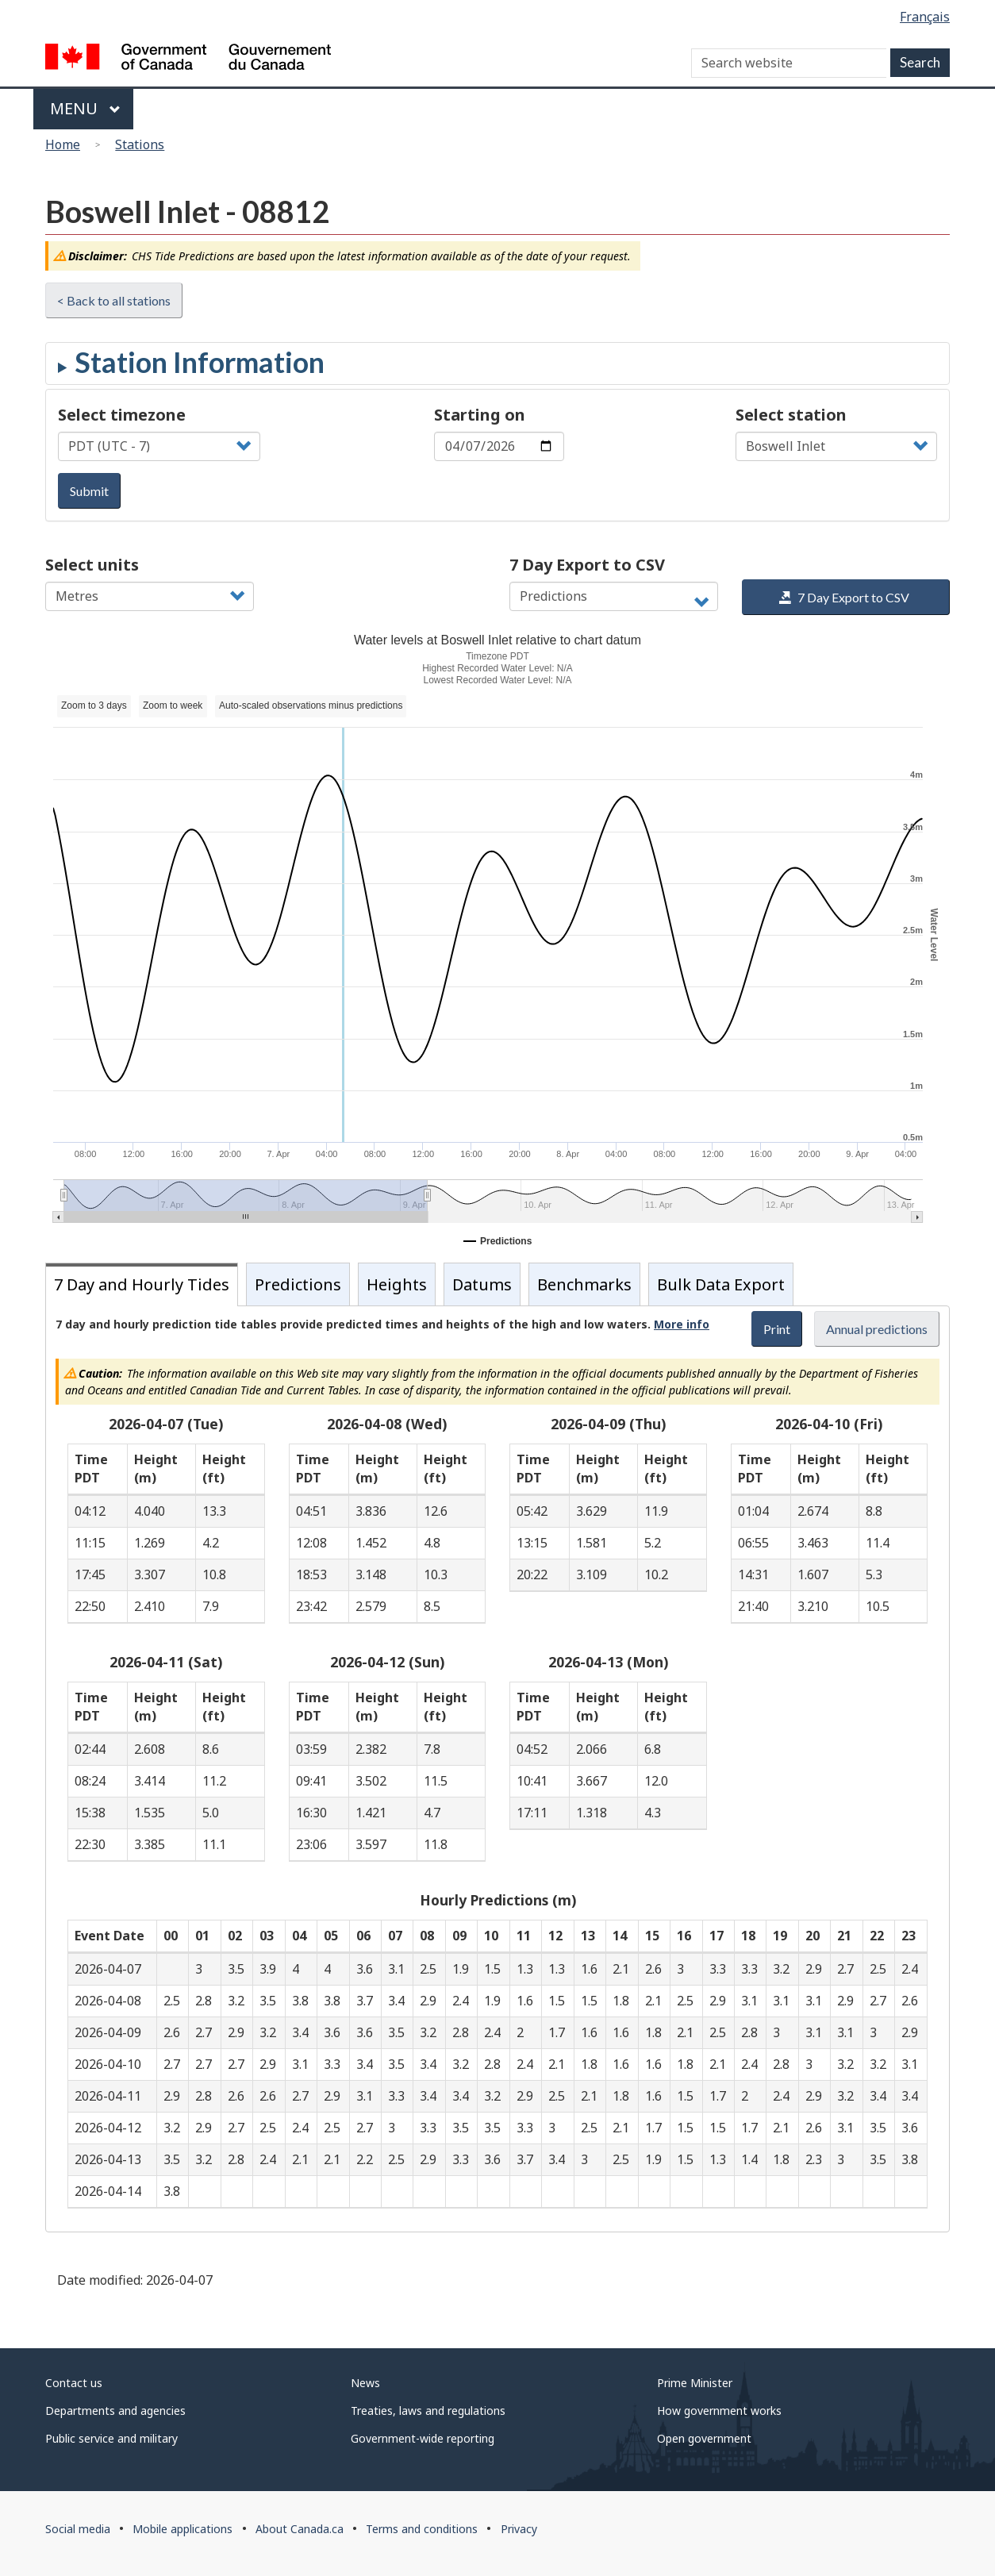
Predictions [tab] (298, 1284)
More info (681, 1324)
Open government (704, 2438)
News (365, 2382)
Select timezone (122, 414)
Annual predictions (877, 1328)
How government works (719, 2410)
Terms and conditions (422, 2528)
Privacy (519, 2528)
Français (925, 16)
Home (62, 144)
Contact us (73, 2382)
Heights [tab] (397, 1284)
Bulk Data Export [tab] (721, 1284)
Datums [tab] (482, 1284)
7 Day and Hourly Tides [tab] (141, 1284)
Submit (89, 490)
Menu (85, 108)
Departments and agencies (115, 2410)
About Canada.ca (299, 2528)
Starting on (479, 414)
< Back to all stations (114, 300)
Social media (77, 2528)
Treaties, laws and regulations (428, 2410)
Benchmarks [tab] (584, 1284)
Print (776, 1328)
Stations (139, 144)
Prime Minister (694, 2382)
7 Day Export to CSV (587, 564)
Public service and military (111, 2438)
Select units (92, 564)
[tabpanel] (497, 1768)
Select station (791, 414)
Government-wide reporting (422, 2438)
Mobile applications (182, 2528)
